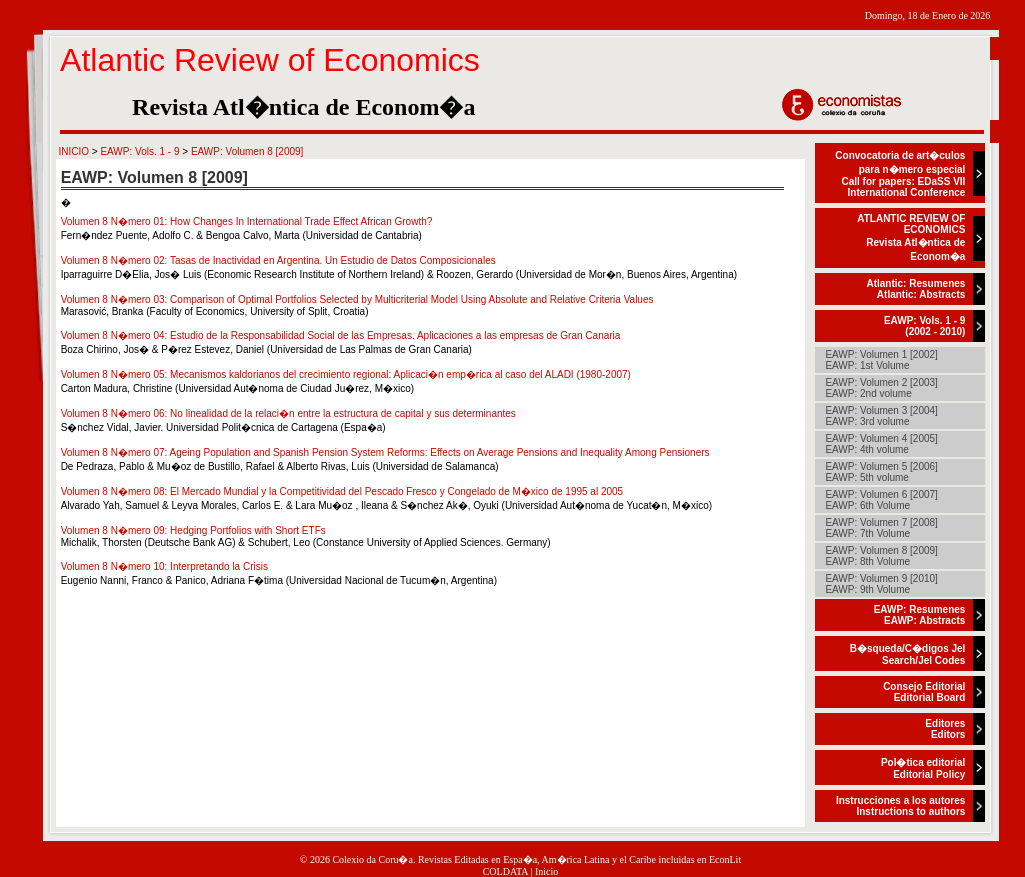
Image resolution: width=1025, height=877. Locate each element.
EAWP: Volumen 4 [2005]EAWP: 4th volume (881, 444)
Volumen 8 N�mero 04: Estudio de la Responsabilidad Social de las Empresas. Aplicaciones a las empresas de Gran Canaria (341, 335)
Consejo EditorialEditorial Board (924, 692)
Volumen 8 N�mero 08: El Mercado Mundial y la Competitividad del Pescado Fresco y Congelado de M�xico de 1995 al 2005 (342, 491)
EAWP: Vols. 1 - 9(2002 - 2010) (925, 326)
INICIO (73, 151)
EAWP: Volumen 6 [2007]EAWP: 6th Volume (881, 500)
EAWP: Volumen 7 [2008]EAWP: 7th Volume (881, 528)
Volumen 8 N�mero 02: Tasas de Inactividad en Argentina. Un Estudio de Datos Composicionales (278, 260)
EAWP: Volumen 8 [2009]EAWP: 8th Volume (881, 556)
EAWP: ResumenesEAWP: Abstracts (920, 615)
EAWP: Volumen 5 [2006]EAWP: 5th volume (881, 472)
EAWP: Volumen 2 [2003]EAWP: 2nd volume (881, 388)
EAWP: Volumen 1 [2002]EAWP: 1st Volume (881, 360)
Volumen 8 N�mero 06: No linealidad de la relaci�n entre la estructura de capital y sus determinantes (288, 413)
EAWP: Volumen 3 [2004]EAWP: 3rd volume (881, 416)
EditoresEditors (945, 729)
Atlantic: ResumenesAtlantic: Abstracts (915, 289)
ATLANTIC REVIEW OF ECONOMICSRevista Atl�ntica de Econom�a (911, 237)
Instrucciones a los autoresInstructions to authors (901, 806)
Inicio (546, 871)
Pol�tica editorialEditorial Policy (923, 768)
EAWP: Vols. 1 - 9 (139, 151)
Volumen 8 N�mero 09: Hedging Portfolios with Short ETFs (193, 530)
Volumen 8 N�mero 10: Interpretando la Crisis (164, 566)
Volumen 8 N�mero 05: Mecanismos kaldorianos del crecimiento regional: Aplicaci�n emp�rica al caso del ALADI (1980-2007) (346, 374)
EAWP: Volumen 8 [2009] (247, 151)
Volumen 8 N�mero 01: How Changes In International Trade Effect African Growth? (247, 221)
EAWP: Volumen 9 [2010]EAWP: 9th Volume (881, 584)
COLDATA (505, 871)
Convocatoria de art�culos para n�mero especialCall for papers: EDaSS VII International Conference (900, 174)
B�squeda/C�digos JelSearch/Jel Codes (908, 654)
